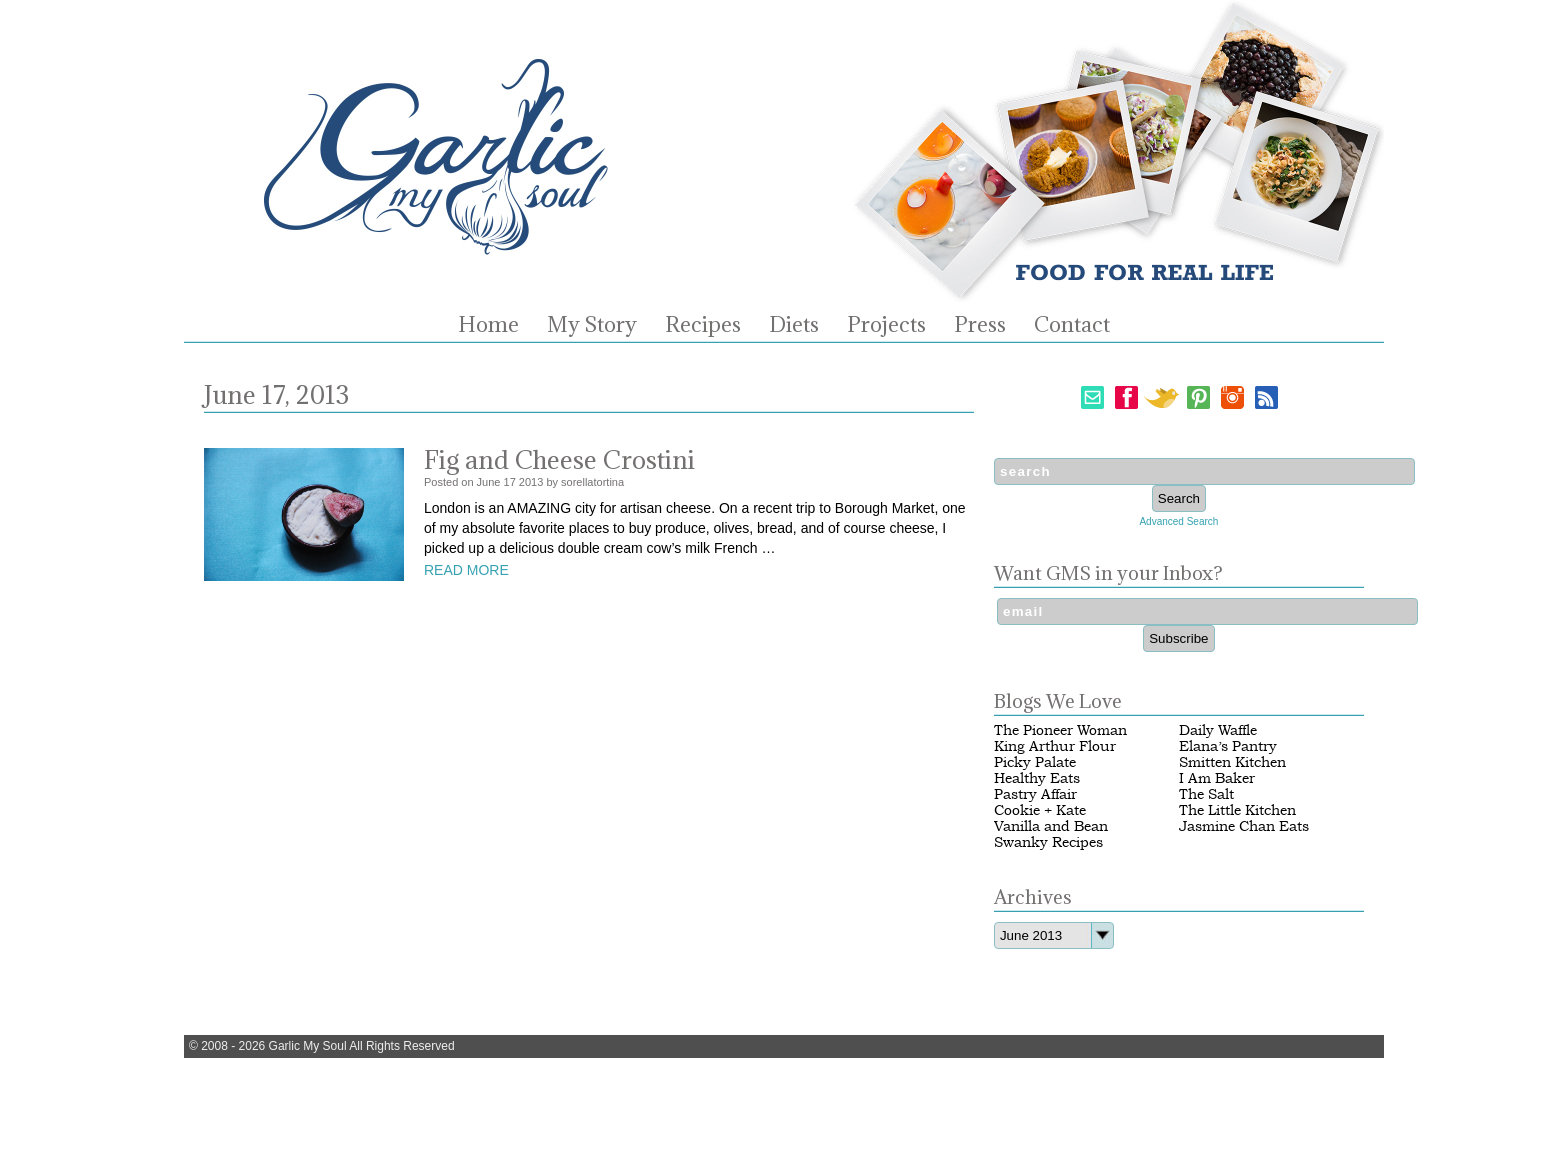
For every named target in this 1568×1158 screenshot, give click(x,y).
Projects (886, 325)
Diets (794, 325)
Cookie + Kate (1040, 810)
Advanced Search (1178, 521)
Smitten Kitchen (1232, 762)
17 (510, 482)
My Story (592, 325)
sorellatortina (592, 482)
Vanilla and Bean (1051, 826)
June (489, 482)
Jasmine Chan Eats (1244, 826)
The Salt (1206, 794)
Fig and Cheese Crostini (559, 459)
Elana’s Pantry (1228, 746)
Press (980, 325)
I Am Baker (1217, 778)
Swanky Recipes (1048, 842)
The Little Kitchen (1237, 810)
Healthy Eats (1037, 778)
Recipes (703, 325)
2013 (531, 482)
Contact (1072, 325)
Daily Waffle (1218, 730)
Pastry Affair (1035, 794)
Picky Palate (1035, 762)
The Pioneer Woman (1060, 730)
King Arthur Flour (1055, 746)
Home (488, 325)
